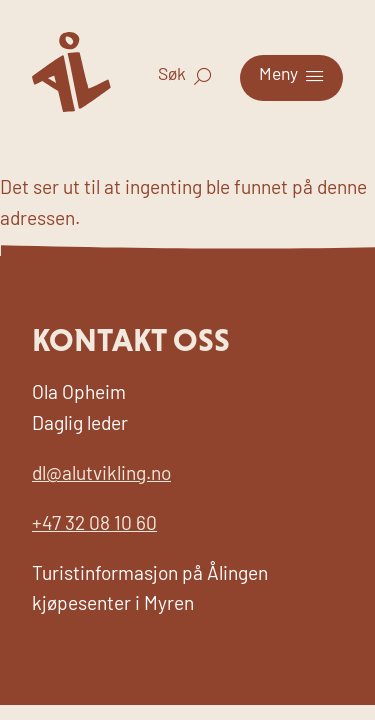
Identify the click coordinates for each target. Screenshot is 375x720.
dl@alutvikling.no (101, 475)
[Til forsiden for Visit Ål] (71, 107)
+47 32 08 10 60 (94, 525)
